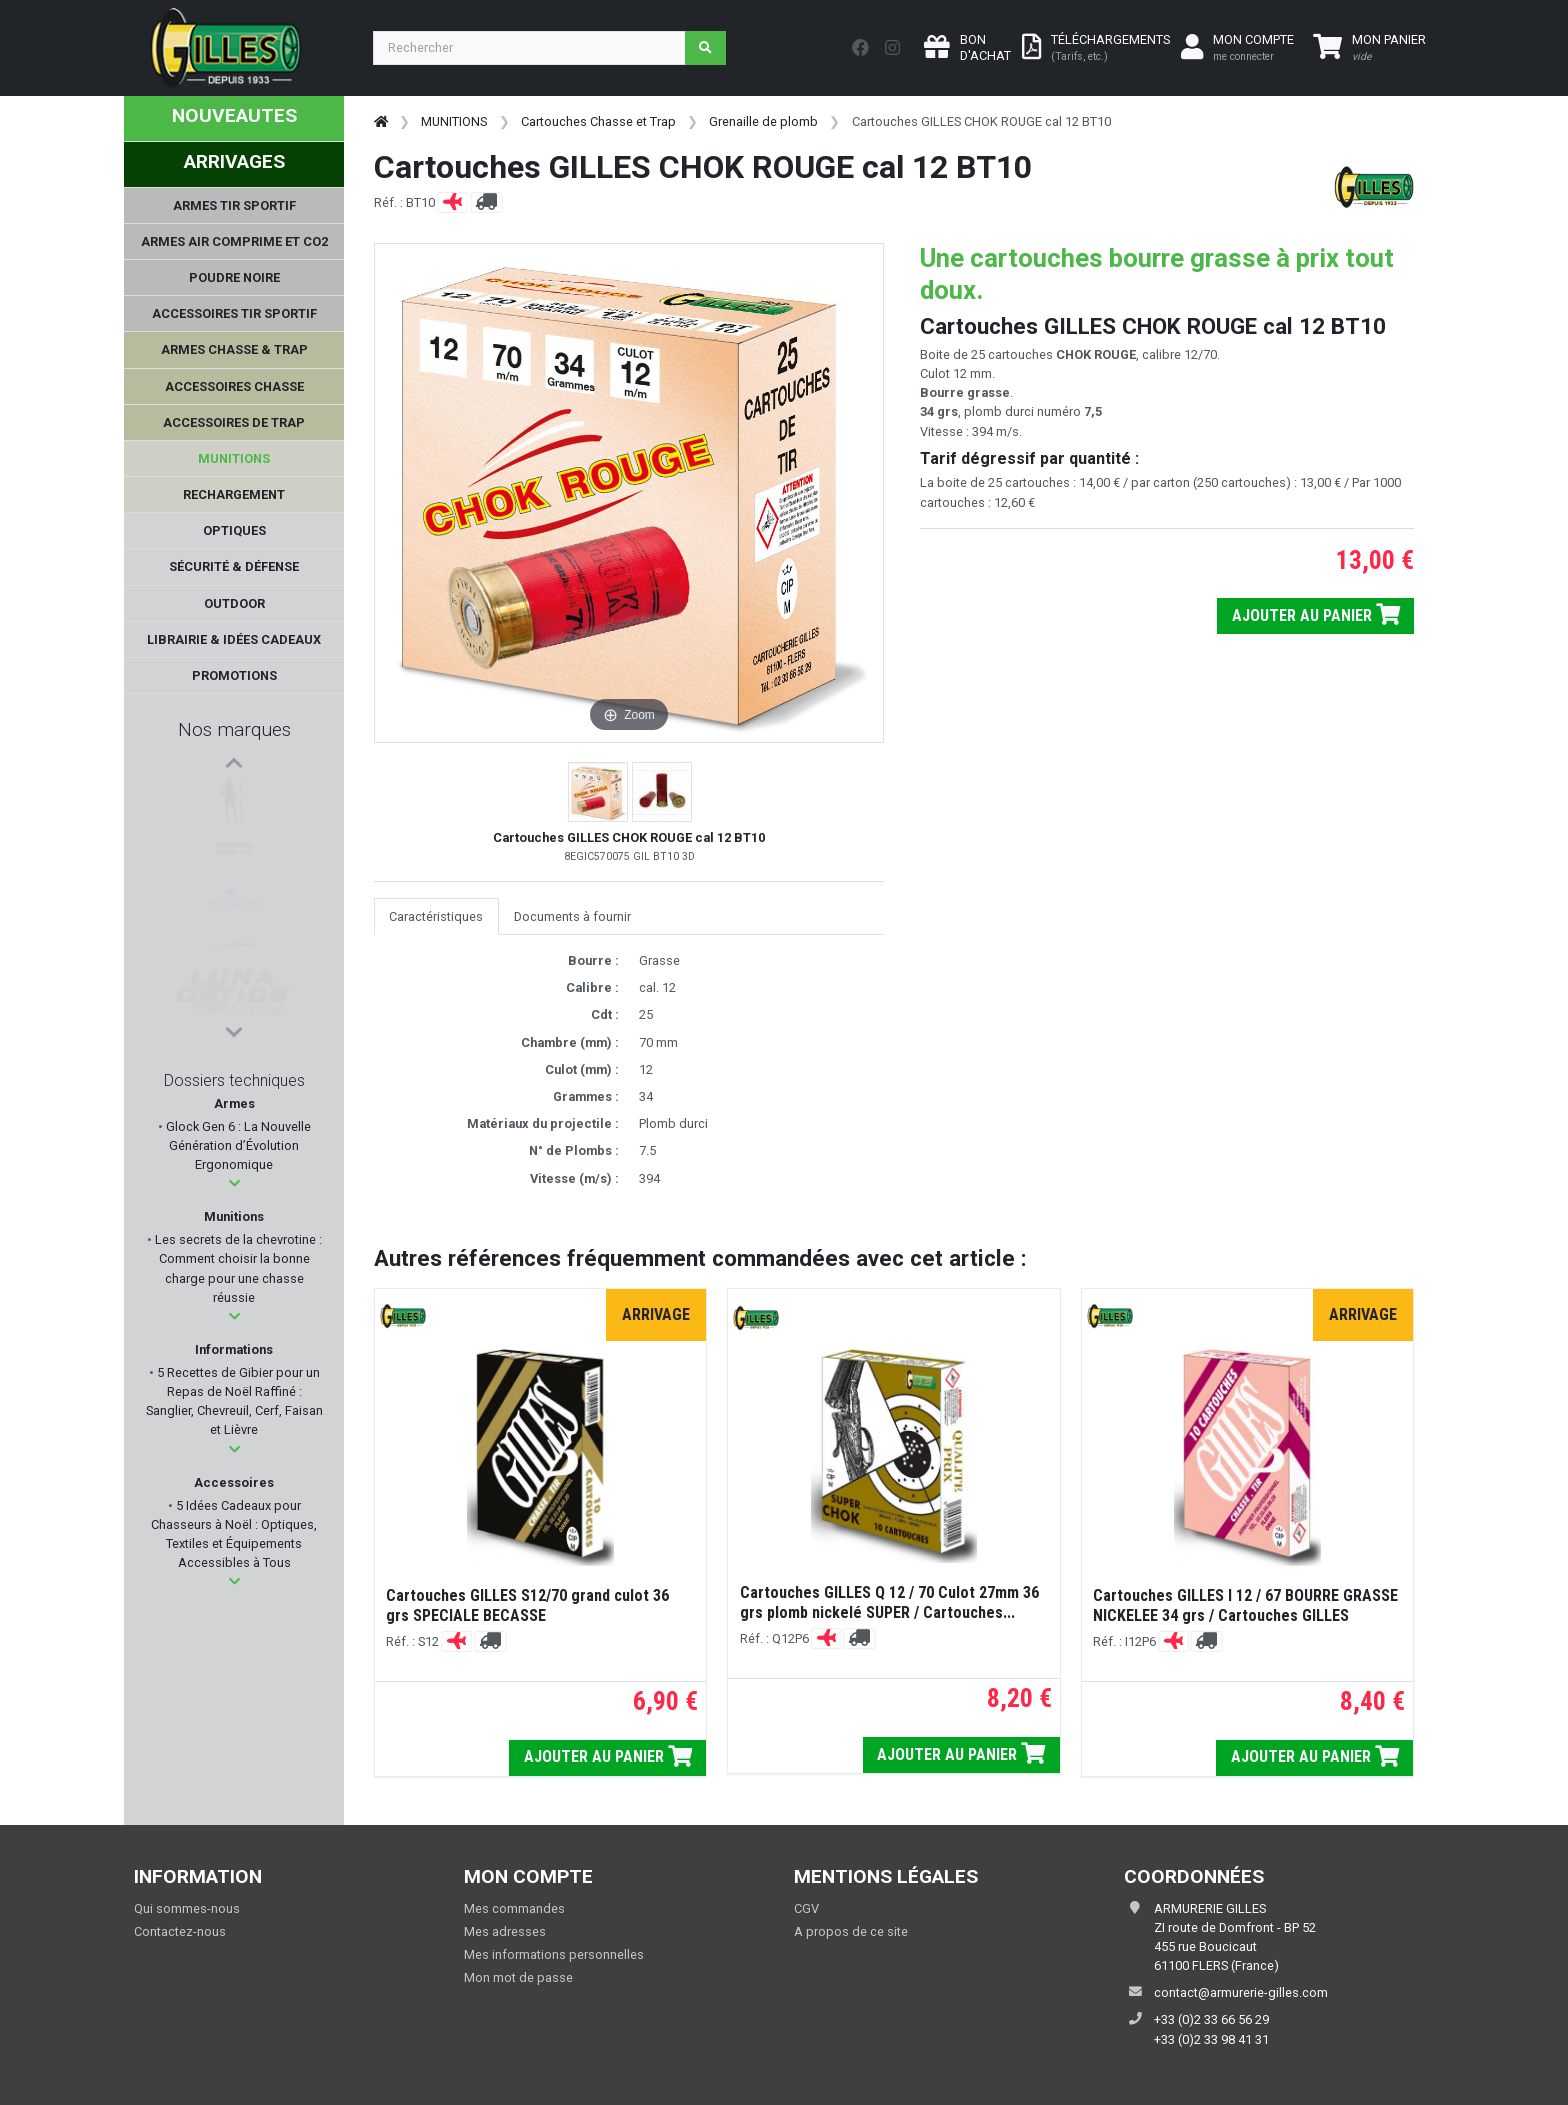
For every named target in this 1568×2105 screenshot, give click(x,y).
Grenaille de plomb (763, 121)
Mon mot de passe (518, 1977)
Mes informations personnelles (554, 1954)
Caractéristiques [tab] (436, 916)
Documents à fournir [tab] (572, 916)
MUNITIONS (454, 121)
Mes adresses (505, 1931)
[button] (234, 1183)
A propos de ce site (851, 1931)
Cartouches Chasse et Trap (598, 121)
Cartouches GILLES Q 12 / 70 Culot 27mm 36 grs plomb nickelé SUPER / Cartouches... (889, 1602)
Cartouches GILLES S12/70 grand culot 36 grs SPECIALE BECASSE (527, 1605)
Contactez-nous (180, 1931)
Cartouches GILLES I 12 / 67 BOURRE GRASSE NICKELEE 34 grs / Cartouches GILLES (1245, 1605)
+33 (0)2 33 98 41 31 (1211, 2039)
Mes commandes (514, 1908)
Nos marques (234, 729)
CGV (806, 1908)
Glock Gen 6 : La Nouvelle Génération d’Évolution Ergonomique (237, 1145)
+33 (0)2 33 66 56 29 (1211, 2019)
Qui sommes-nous (187, 1908)
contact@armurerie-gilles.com (1241, 1992)
